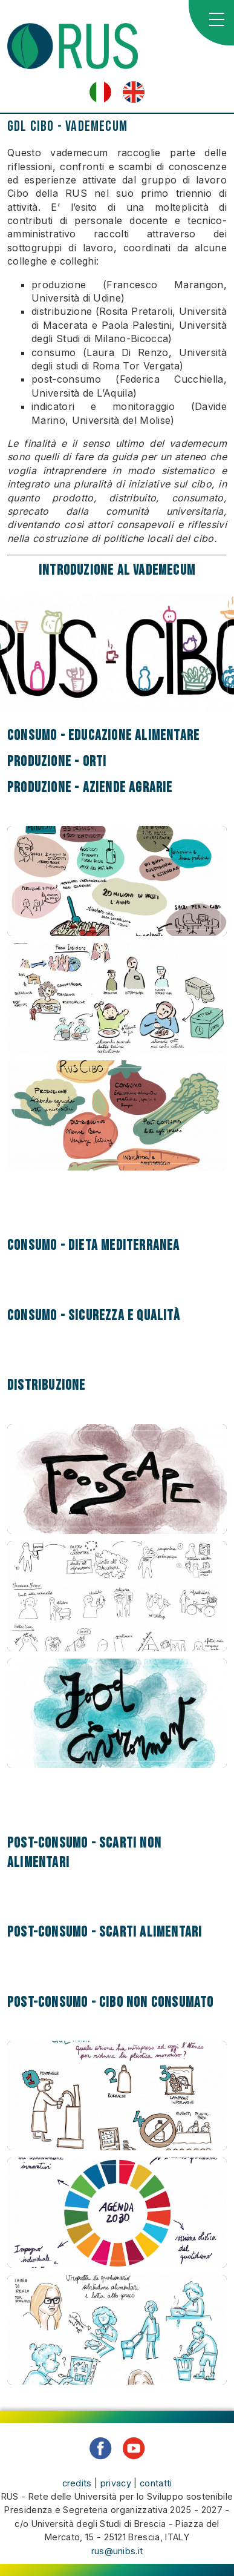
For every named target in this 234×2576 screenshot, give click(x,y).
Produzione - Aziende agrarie (90, 787)
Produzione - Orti (56, 761)
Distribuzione (46, 1385)
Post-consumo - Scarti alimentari (104, 1932)
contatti (156, 2483)
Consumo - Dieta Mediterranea (93, 1245)
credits (77, 2483)
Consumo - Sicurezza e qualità (93, 1315)
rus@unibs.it (117, 2551)
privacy (115, 2483)
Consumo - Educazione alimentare (103, 735)
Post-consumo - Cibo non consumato (110, 2002)
